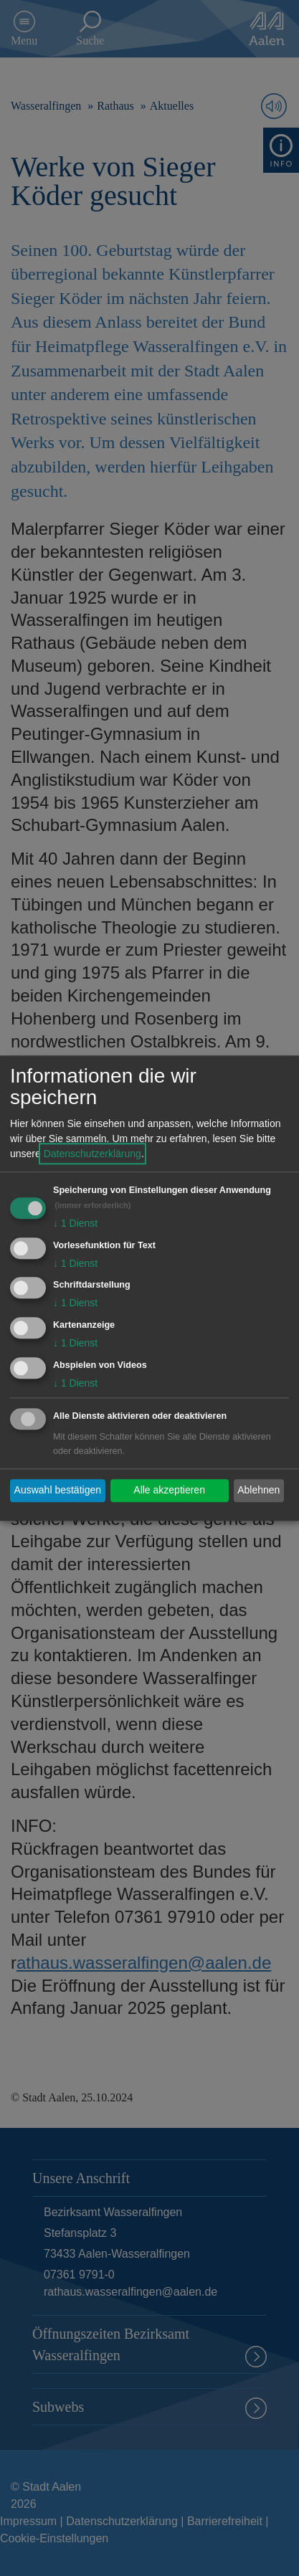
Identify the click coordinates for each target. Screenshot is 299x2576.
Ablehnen (258, 1490)
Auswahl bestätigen (57, 1490)
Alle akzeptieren (169, 1490)
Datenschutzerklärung (92, 1153)
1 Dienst (75, 1223)
